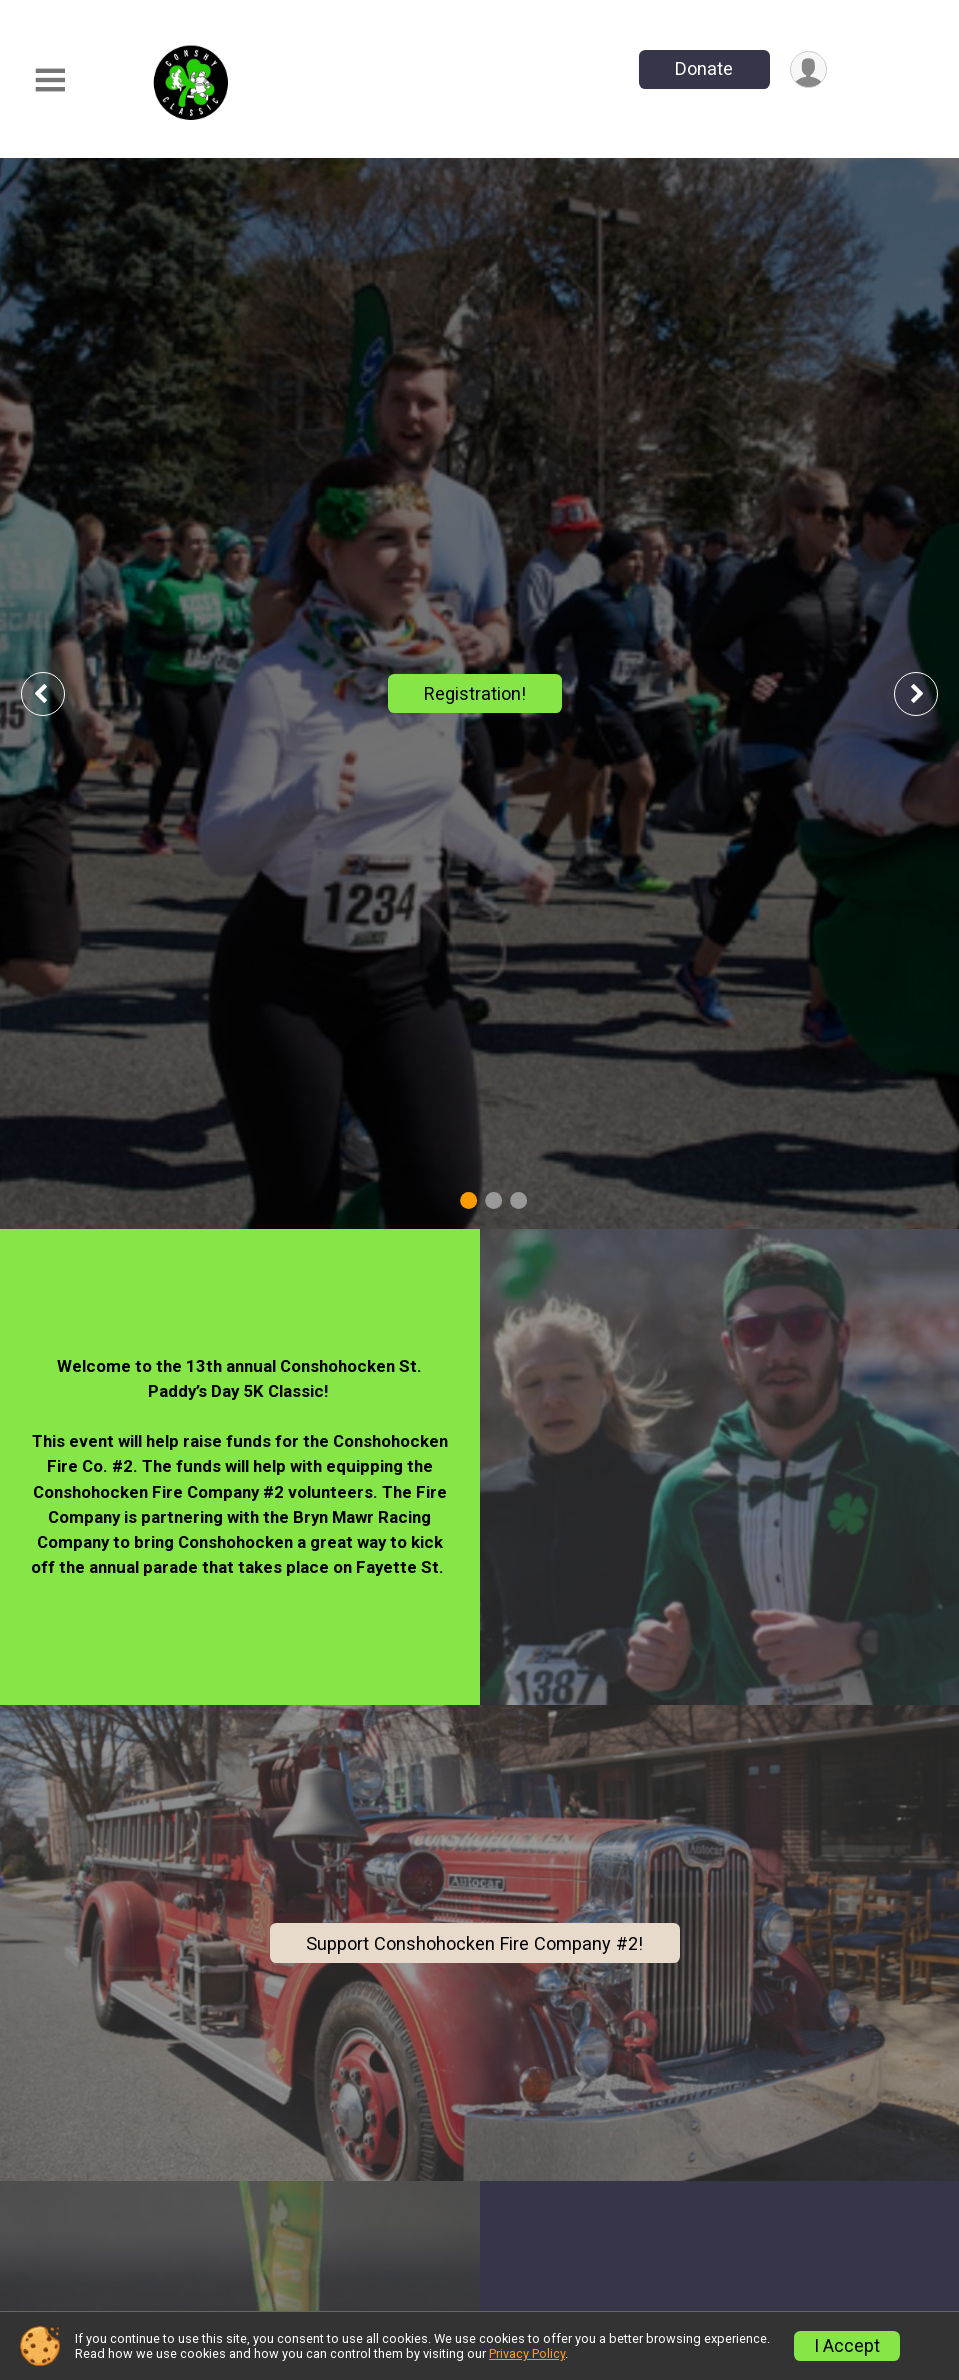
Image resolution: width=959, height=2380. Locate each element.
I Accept (847, 2346)
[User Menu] (808, 69)
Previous (57, 693)
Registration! (475, 693)
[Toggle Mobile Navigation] (50, 80)
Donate (704, 68)
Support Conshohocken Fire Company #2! (474, 1943)
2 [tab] (493, 1200)
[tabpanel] (479, 693)
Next (931, 693)
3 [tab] (518, 1200)
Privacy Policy (527, 2353)
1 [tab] (468, 1200)
